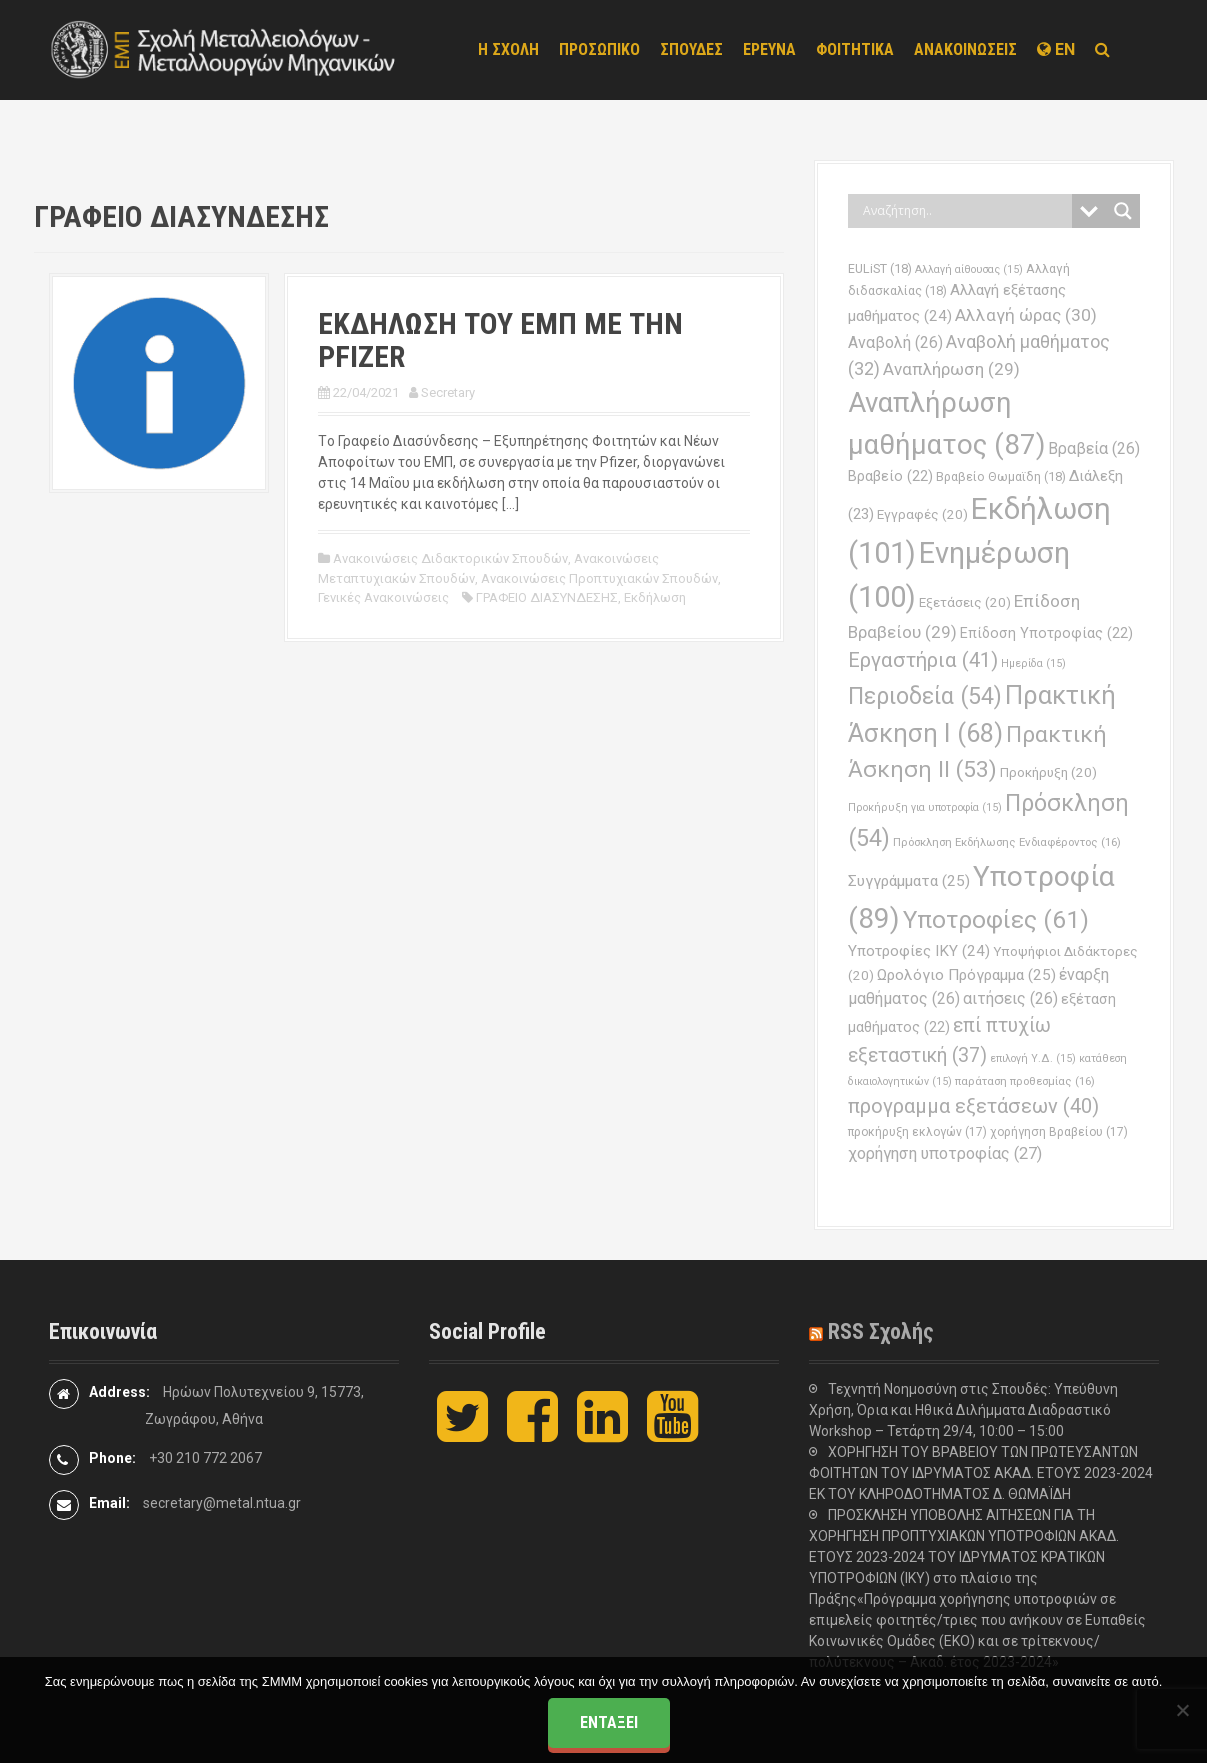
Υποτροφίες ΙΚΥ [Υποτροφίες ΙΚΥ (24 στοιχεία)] (919, 951)
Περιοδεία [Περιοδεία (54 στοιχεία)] (925, 696)
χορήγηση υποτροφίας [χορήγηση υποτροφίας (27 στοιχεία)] (945, 1153)
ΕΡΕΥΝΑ (769, 49)
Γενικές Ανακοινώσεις (383, 597)
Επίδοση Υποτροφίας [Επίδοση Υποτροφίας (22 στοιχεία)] (1046, 633)
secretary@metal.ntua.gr (222, 1503)
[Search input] (965, 211)
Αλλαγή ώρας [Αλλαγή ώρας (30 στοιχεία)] (1026, 315)
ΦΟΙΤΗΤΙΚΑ (855, 49)
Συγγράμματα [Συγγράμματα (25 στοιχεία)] (909, 881)
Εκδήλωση (655, 597)
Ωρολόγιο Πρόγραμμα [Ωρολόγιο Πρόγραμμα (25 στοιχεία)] (966, 975)
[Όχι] (1182, 1710)
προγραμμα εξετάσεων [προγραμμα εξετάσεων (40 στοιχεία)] (973, 1106)
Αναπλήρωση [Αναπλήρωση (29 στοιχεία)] (951, 369)
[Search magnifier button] (1123, 211)
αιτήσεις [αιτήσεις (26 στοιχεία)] (1010, 998)
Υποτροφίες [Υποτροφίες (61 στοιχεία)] (996, 919)
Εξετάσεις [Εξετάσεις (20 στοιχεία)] (965, 602)
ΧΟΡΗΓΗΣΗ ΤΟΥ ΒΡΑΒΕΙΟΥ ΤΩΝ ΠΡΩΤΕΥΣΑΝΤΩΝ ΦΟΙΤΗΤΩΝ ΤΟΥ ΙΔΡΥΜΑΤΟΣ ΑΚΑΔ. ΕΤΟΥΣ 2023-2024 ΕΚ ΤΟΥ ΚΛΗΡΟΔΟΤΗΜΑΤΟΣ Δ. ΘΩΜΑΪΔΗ (981, 1473)
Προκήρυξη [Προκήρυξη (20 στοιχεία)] (1048, 772)
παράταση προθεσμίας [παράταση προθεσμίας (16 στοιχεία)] (1025, 1081)
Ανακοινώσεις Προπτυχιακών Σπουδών (599, 578)
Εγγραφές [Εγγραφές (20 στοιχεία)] (922, 514)
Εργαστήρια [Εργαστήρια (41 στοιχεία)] (923, 660)
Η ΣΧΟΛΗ (508, 49)
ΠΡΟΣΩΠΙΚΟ (599, 49)
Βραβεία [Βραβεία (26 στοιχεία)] (1094, 448)
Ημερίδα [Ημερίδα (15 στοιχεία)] (1033, 663)
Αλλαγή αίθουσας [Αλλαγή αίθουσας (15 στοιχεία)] (969, 269)
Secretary (448, 392)
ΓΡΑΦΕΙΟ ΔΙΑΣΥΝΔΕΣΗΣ (547, 597)
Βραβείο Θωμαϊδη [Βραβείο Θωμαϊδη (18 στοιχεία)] (1001, 476)
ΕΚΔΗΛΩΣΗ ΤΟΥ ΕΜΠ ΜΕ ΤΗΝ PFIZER (500, 340)
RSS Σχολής (881, 1331)
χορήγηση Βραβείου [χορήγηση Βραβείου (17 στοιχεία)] (1059, 1132)
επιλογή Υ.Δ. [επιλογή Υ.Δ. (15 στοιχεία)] (1033, 1058)
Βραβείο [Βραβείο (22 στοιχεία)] (890, 476)
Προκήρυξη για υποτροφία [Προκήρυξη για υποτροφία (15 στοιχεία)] (925, 807)
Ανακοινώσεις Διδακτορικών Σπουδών (450, 558)
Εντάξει (609, 1722)
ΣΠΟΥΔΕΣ (691, 49)
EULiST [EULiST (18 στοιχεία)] (880, 268)
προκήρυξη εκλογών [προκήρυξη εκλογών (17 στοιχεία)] (917, 1132)
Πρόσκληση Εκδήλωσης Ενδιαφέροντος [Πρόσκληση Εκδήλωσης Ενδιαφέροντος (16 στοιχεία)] (1007, 842)
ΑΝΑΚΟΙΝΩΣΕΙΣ (965, 49)
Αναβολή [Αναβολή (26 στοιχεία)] (895, 342)
